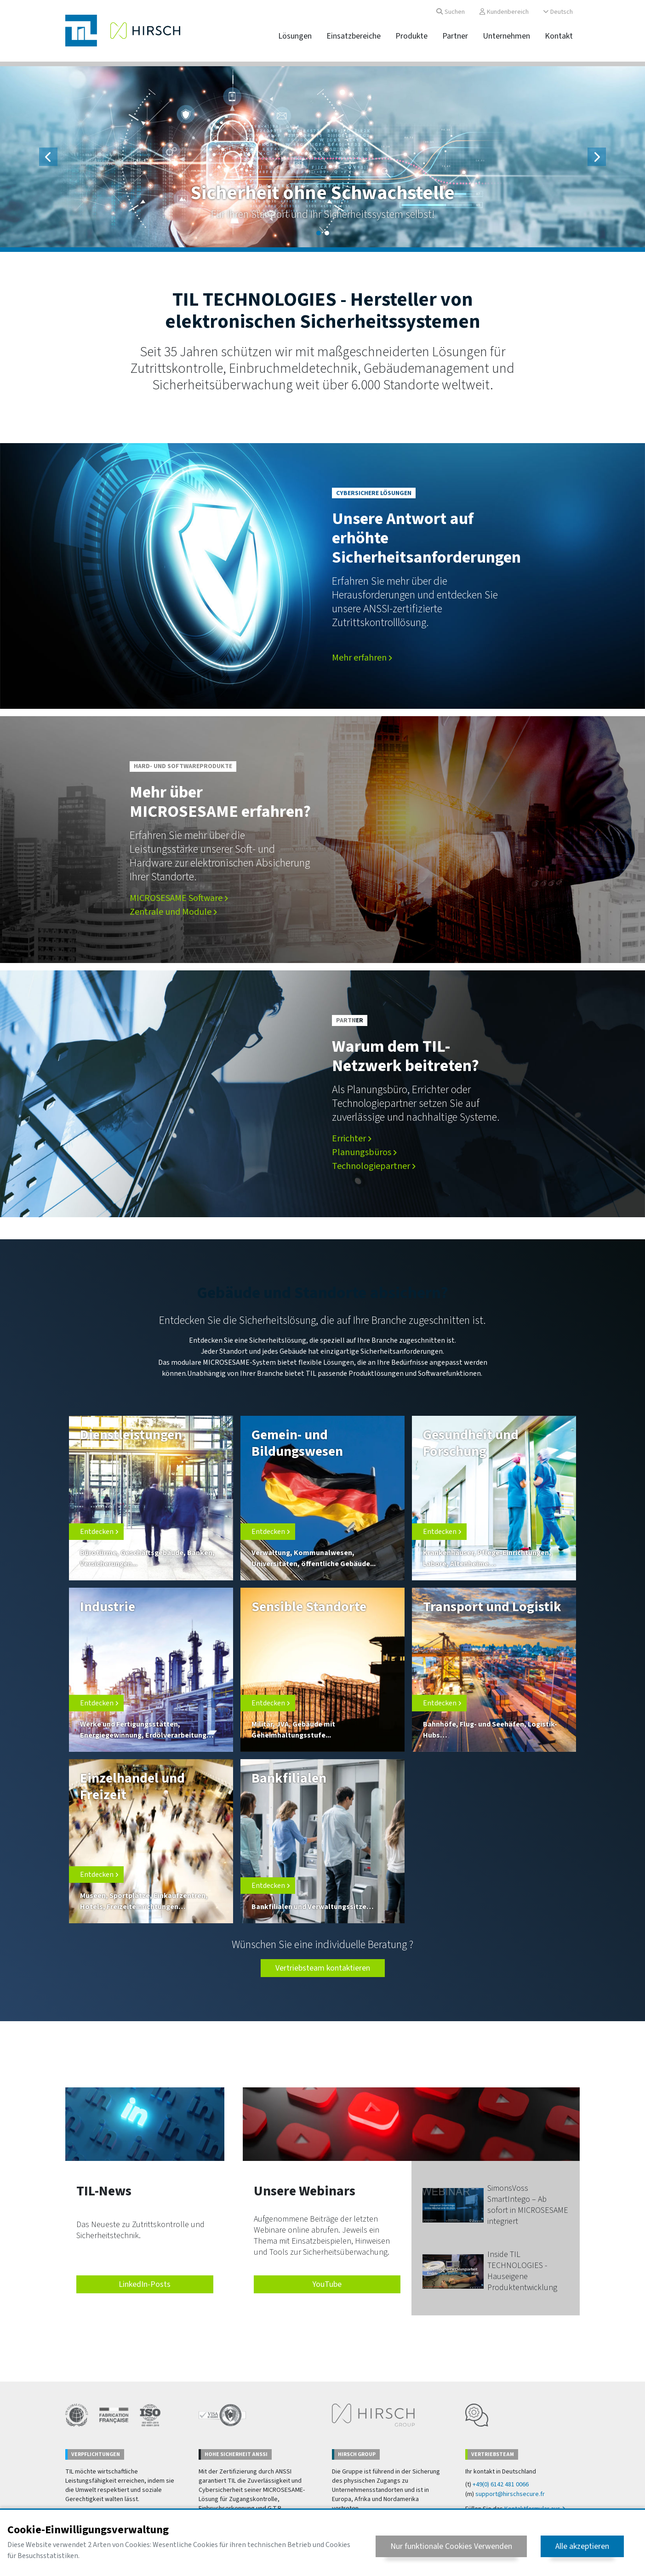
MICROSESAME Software (179, 898)
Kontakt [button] (559, 36)
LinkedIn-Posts (145, 2284)
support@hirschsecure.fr (510, 2494)
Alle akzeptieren (582, 2546)
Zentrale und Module (173, 912)
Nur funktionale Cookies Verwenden (451, 2546)
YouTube (327, 2284)
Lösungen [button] (295, 36)
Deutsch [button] (558, 12)
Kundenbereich (504, 12)
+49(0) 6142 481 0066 (501, 2484)
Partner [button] (455, 36)
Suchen (450, 12)
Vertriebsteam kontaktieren (322, 1968)
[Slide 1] (318, 233)
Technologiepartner (374, 1166)
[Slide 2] (327, 233)
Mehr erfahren (362, 657)
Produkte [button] (411, 36)
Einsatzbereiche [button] (353, 36)
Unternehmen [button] (506, 36)
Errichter (351, 1138)
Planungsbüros (364, 1152)
